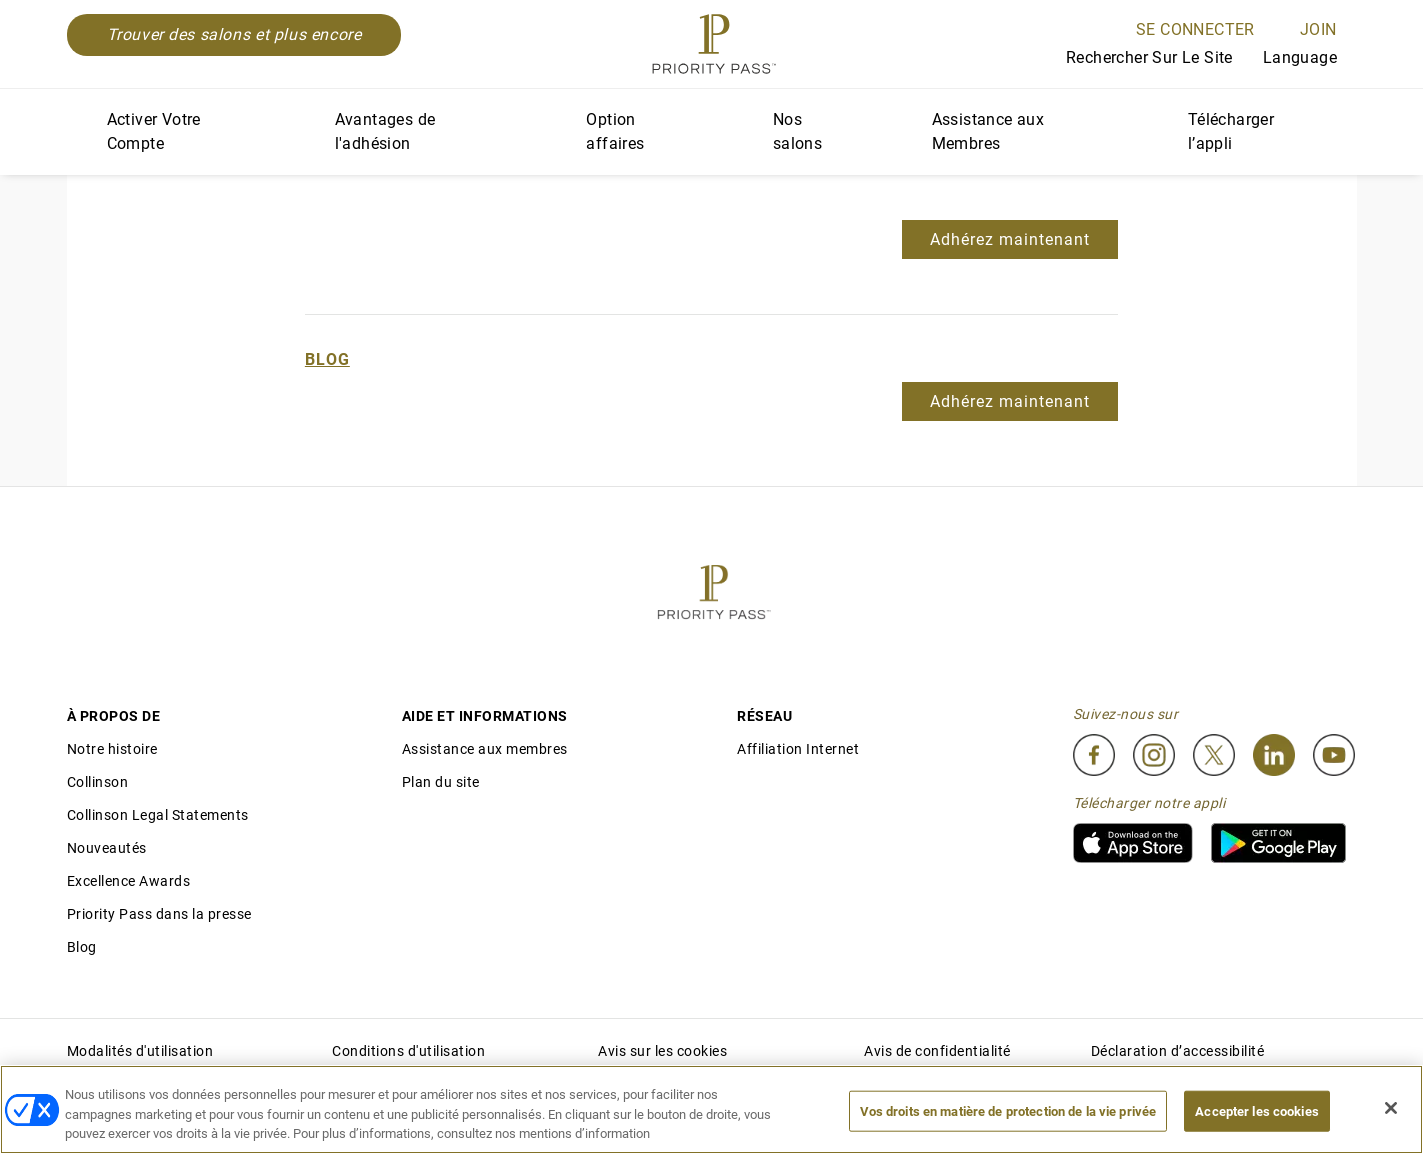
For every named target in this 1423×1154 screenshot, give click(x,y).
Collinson (98, 782)
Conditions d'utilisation (408, 1051)
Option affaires (615, 131)
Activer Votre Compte (154, 131)
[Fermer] (1391, 1108)
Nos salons (797, 131)
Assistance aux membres (485, 749)
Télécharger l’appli (1231, 131)
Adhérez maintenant (1010, 239)
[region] (711, 1109)
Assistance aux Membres (988, 131)
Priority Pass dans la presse (159, 914)
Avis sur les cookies (662, 1051)
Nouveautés (107, 848)
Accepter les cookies (1257, 1110)
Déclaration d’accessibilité (1178, 1051)
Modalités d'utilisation (140, 1051)
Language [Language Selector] (1310, 57)
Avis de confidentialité (937, 1051)
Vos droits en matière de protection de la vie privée (1008, 1110)
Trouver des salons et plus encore (234, 34)
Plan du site (441, 782)
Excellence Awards (129, 881)
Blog (327, 359)
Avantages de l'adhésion (385, 131)
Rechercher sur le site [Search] (1134, 59)
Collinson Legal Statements (158, 815)
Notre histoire (112, 749)
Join (1318, 29)
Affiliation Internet (798, 749)
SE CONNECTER (1195, 29)
